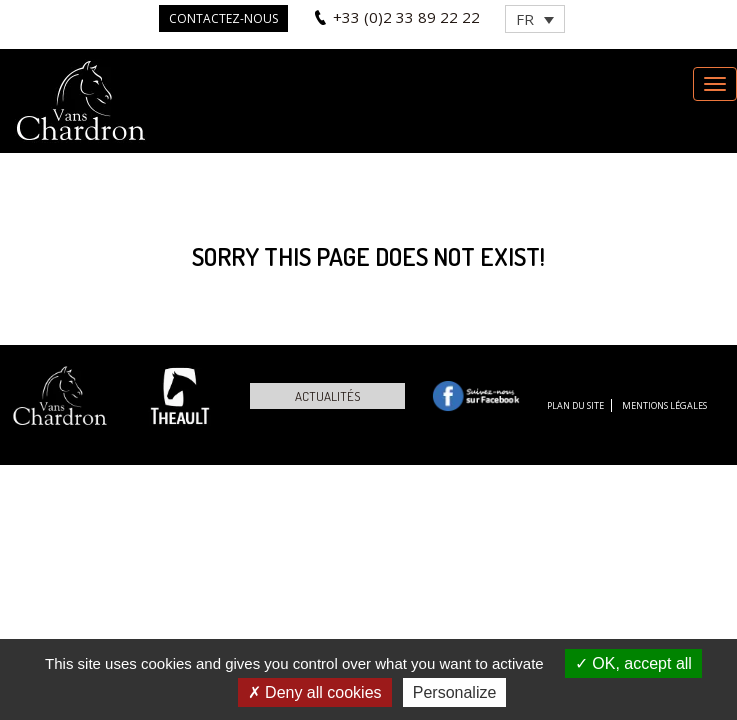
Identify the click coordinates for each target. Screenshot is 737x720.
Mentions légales (664, 405)
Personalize (455, 692)
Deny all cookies (315, 692)
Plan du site (575, 405)
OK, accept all (633, 663)
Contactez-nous (223, 18)
